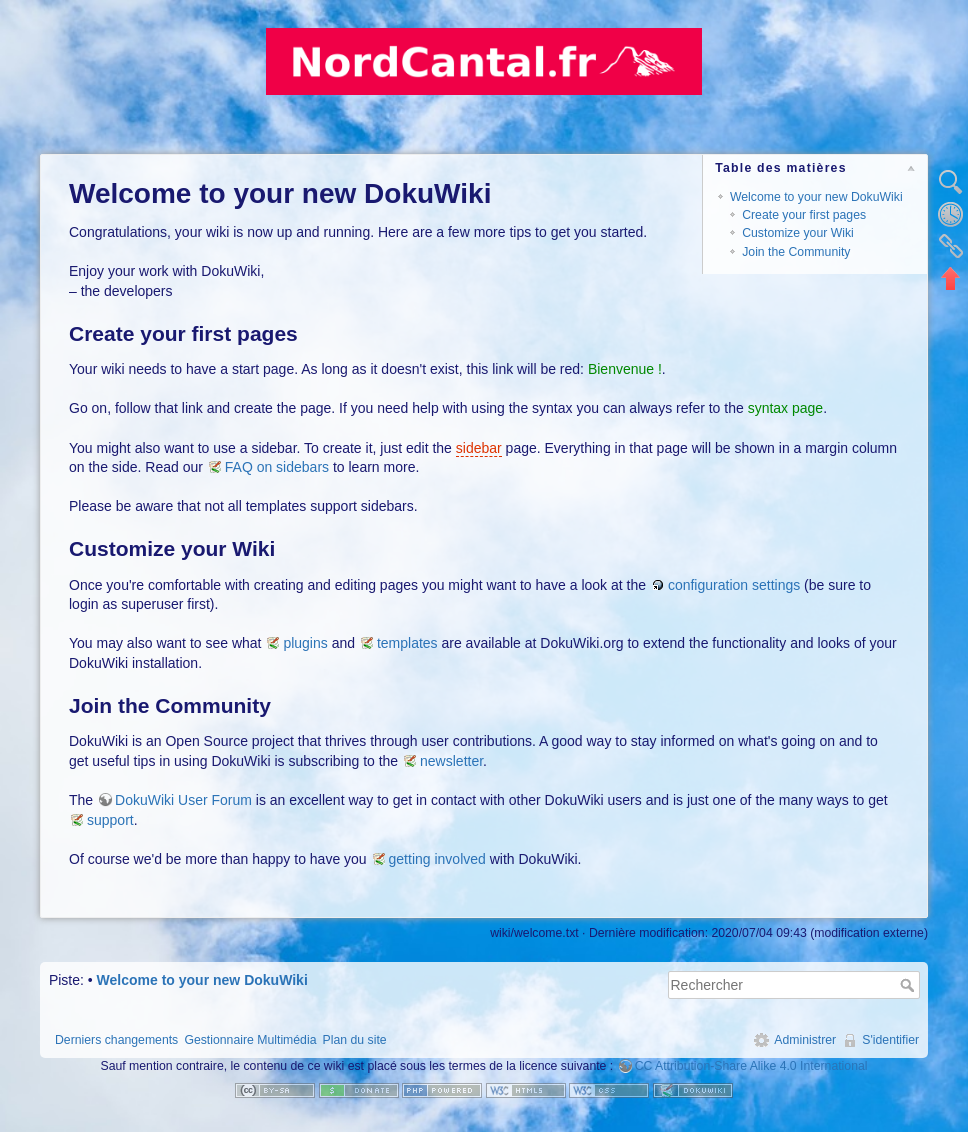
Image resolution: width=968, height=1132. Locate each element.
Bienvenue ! (625, 369)
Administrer (805, 1040)
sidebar (479, 448)
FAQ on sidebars (277, 467)
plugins (305, 643)
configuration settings (734, 585)
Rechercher (909, 985)
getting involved (437, 859)
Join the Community (796, 252)
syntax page (786, 408)
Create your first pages (804, 215)
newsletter (451, 761)
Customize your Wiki (798, 233)
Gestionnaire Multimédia (250, 1040)
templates (407, 643)
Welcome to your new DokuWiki (816, 197)
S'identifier (890, 1040)
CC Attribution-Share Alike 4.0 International (751, 1066)
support (110, 820)
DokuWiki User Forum (183, 800)
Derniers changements (116, 1040)
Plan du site (355, 1040)
